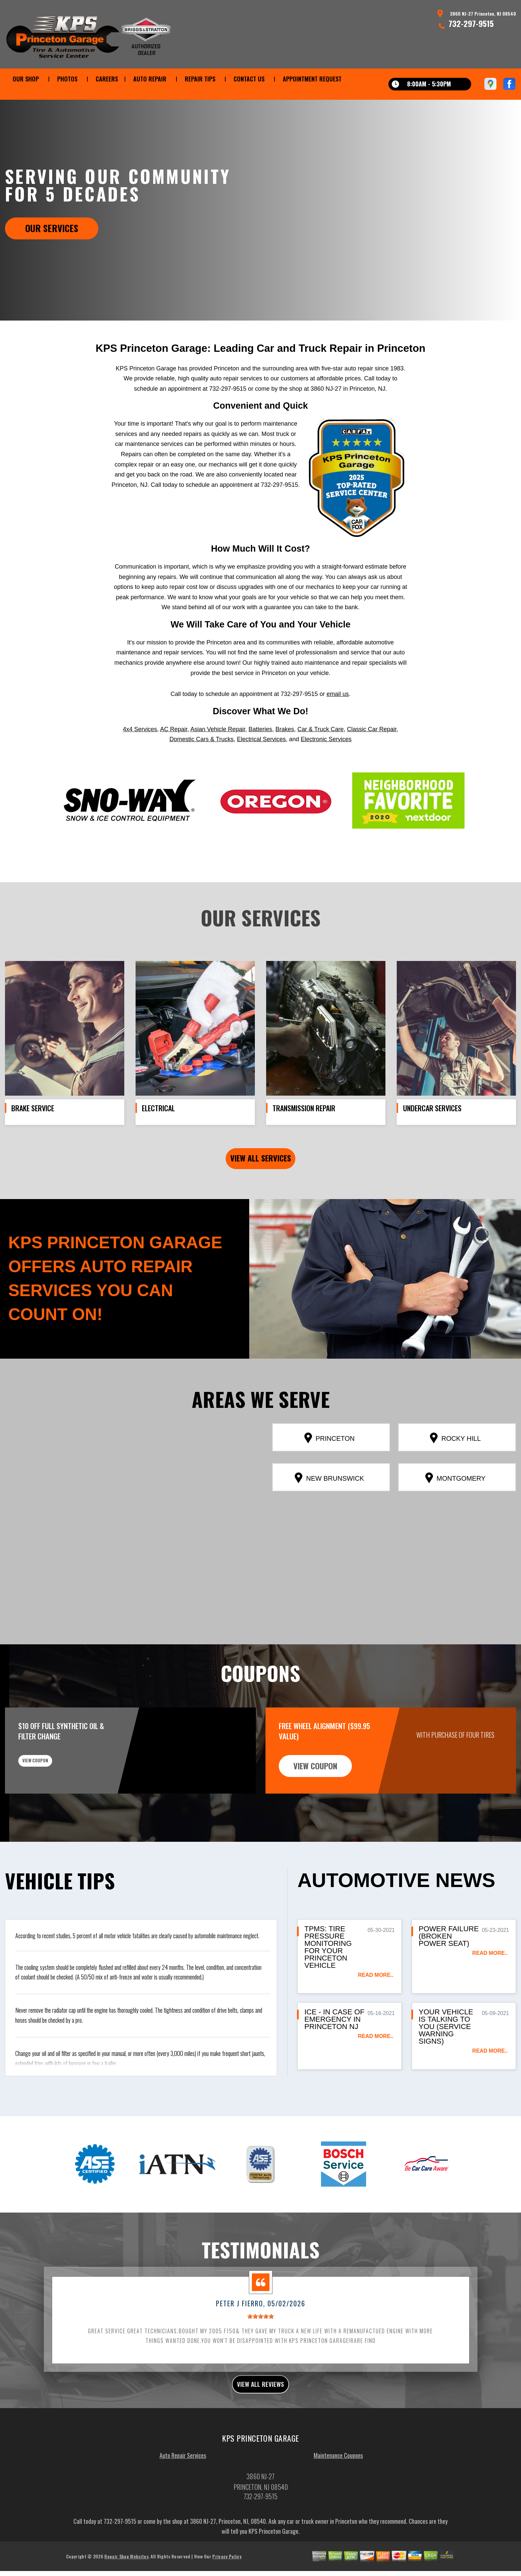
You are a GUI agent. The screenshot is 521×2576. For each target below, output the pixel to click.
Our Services (51, 228)
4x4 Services (140, 760)
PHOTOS (67, 78)
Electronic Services (326, 770)
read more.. (375, 2007)
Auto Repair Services (182, 2491)
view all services (260, 1190)
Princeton (329, 1469)
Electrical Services (261, 770)
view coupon (55, 1798)
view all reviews (261, 2418)
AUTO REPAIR (149, 78)
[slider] (260, 2348)
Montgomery (455, 1509)
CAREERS (107, 78)
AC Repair (173, 760)
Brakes (284, 760)
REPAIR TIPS (200, 78)
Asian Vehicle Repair (217, 760)
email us (338, 725)
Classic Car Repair (371, 760)
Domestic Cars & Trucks (201, 770)
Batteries (260, 760)
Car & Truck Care (320, 760)
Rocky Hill (455, 1469)
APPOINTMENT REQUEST (312, 78)
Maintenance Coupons (338, 2491)
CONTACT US (249, 78)
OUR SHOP (26, 78)
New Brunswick (329, 1509)
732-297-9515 (471, 23)
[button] (128, 1538)
